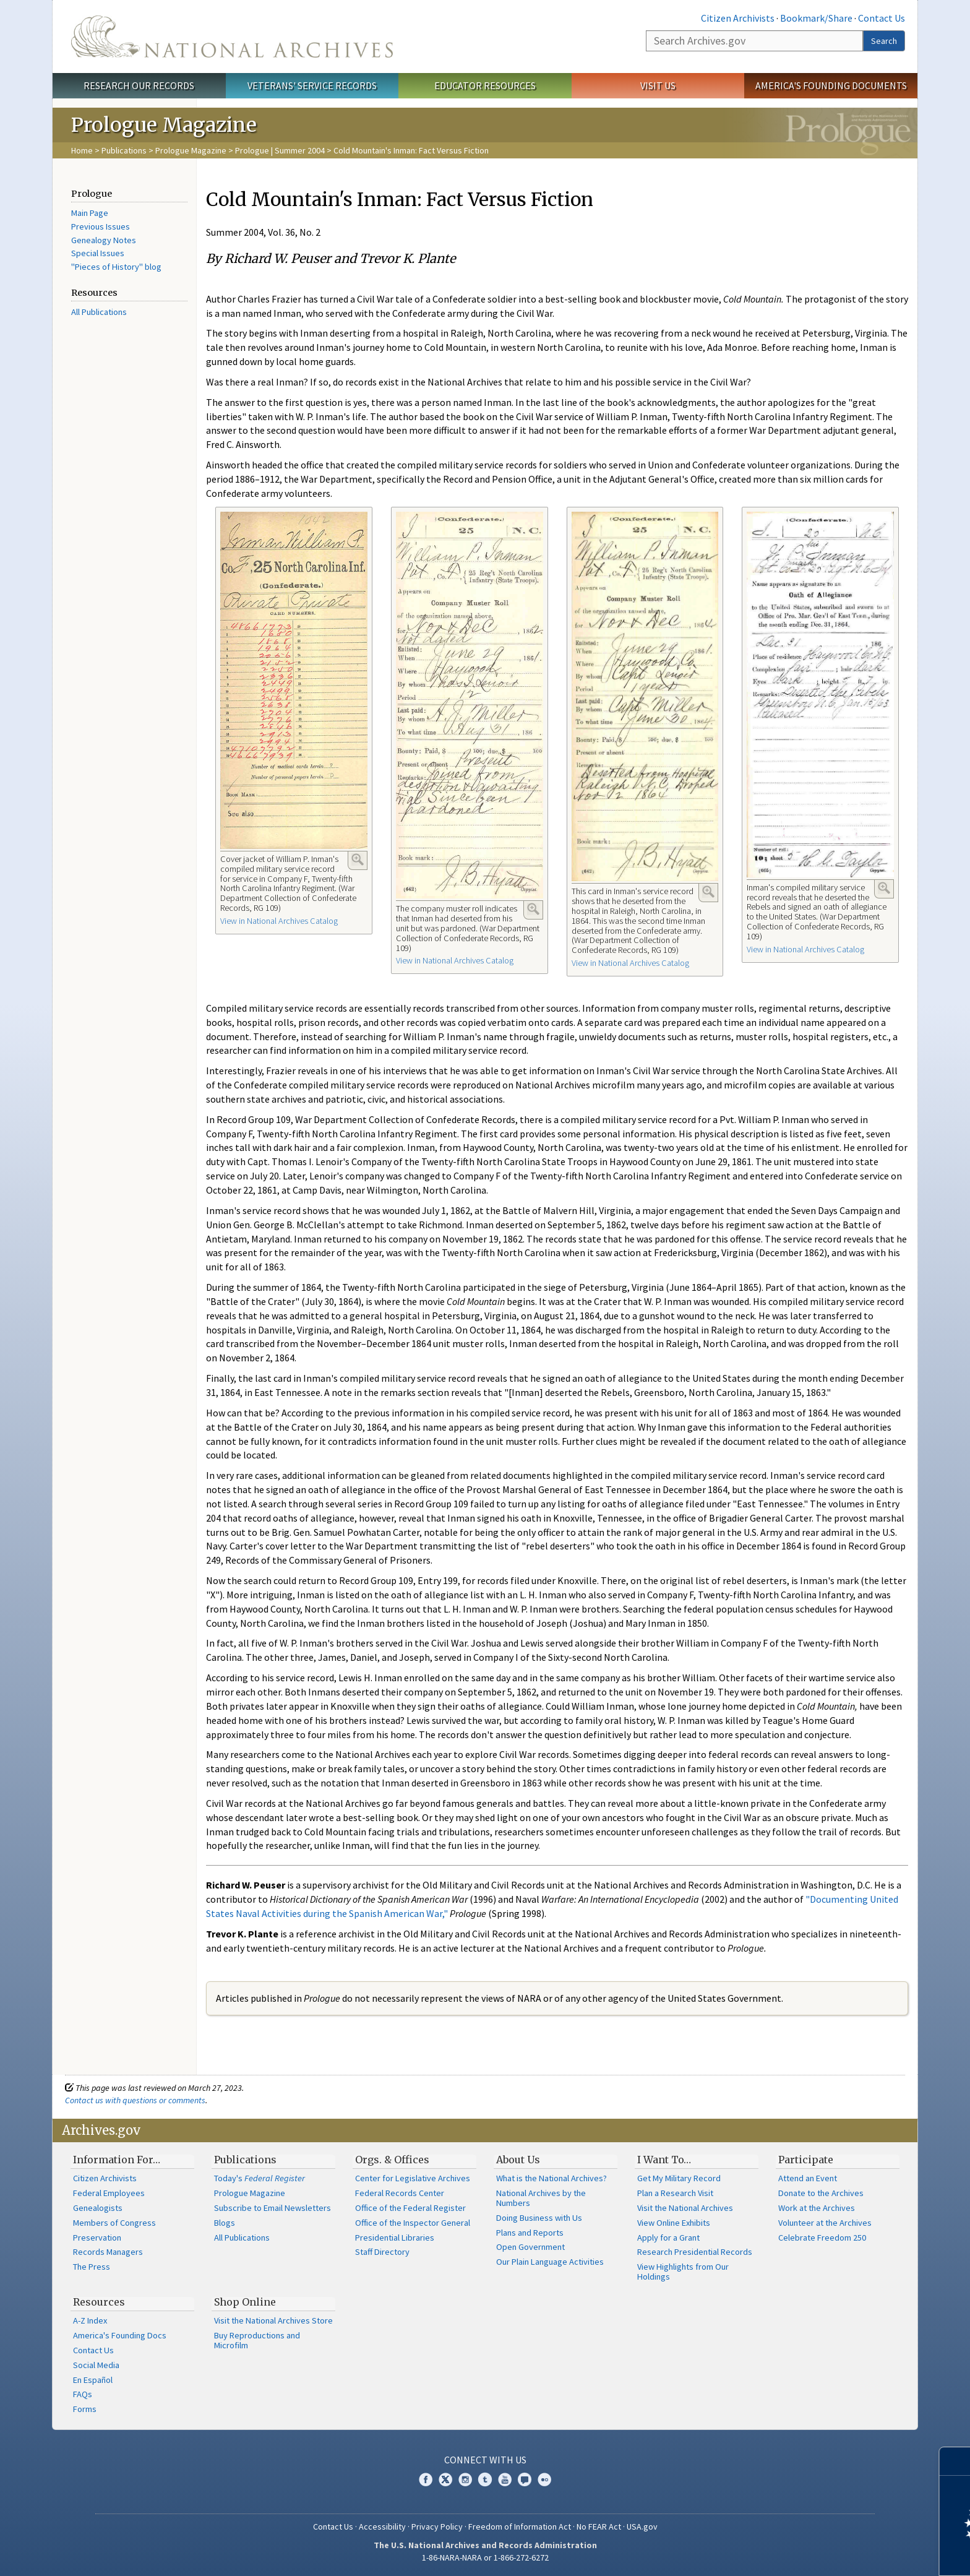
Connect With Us (485, 2459)
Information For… (116, 2159)
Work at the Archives (816, 2207)
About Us (518, 2159)
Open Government (530, 2246)
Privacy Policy (437, 2526)
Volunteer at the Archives (825, 2222)
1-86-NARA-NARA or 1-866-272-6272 (485, 2557)
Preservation (97, 2237)
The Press (91, 2266)
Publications (124, 150)
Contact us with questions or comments (135, 2100)
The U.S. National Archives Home (232, 36)
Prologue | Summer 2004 (280, 150)
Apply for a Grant (668, 2237)
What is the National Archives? (551, 2178)
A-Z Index (90, 2320)
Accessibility (382, 2526)
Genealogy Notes (103, 240)
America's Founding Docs (119, 2335)
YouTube (504, 2479)
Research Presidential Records (694, 2251)
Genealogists (97, 2207)
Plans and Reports (530, 2232)
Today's (259, 2178)
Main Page (89, 212)
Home (82, 150)
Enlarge (357, 859)
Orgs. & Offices (392, 2159)
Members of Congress (114, 2222)
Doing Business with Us (539, 2217)
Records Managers (108, 2251)
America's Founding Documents (831, 85)
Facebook (425, 2479)
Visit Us (658, 85)
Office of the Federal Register (410, 2207)
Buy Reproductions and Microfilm (257, 2340)
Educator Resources (485, 85)
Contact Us (881, 18)
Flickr (544, 2479)
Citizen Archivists (738, 18)
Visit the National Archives (685, 2207)
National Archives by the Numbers (541, 2197)
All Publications (99, 311)
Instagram (465, 2479)
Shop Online (245, 2302)
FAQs (82, 2394)
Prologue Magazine (190, 150)
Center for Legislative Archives (412, 2178)
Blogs (224, 2222)
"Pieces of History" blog (116, 266)
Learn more (860, 2553)
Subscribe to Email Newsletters (272, 2207)
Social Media (96, 2365)
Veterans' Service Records (312, 85)
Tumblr (485, 2479)
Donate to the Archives (821, 2193)
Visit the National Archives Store (273, 2320)
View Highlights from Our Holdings (683, 2271)
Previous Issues (100, 226)
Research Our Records (139, 85)
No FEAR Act (599, 2526)
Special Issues (97, 253)
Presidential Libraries (394, 2237)
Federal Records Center (399, 2193)
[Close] (955, 2461)
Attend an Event (807, 2178)
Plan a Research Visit (675, 2193)
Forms (85, 2408)
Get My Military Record (679, 2178)
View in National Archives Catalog (279, 920)
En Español (93, 2379)
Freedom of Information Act (519, 2526)
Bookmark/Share (816, 18)
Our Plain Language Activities (550, 2261)
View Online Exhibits (673, 2222)
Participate (805, 2159)
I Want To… (664, 2159)
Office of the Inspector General (412, 2222)
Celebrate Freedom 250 (822, 2237)
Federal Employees (109, 2193)
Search (884, 40)
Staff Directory (382, 2251)
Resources (99, 2302)
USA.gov (642, 2526)
